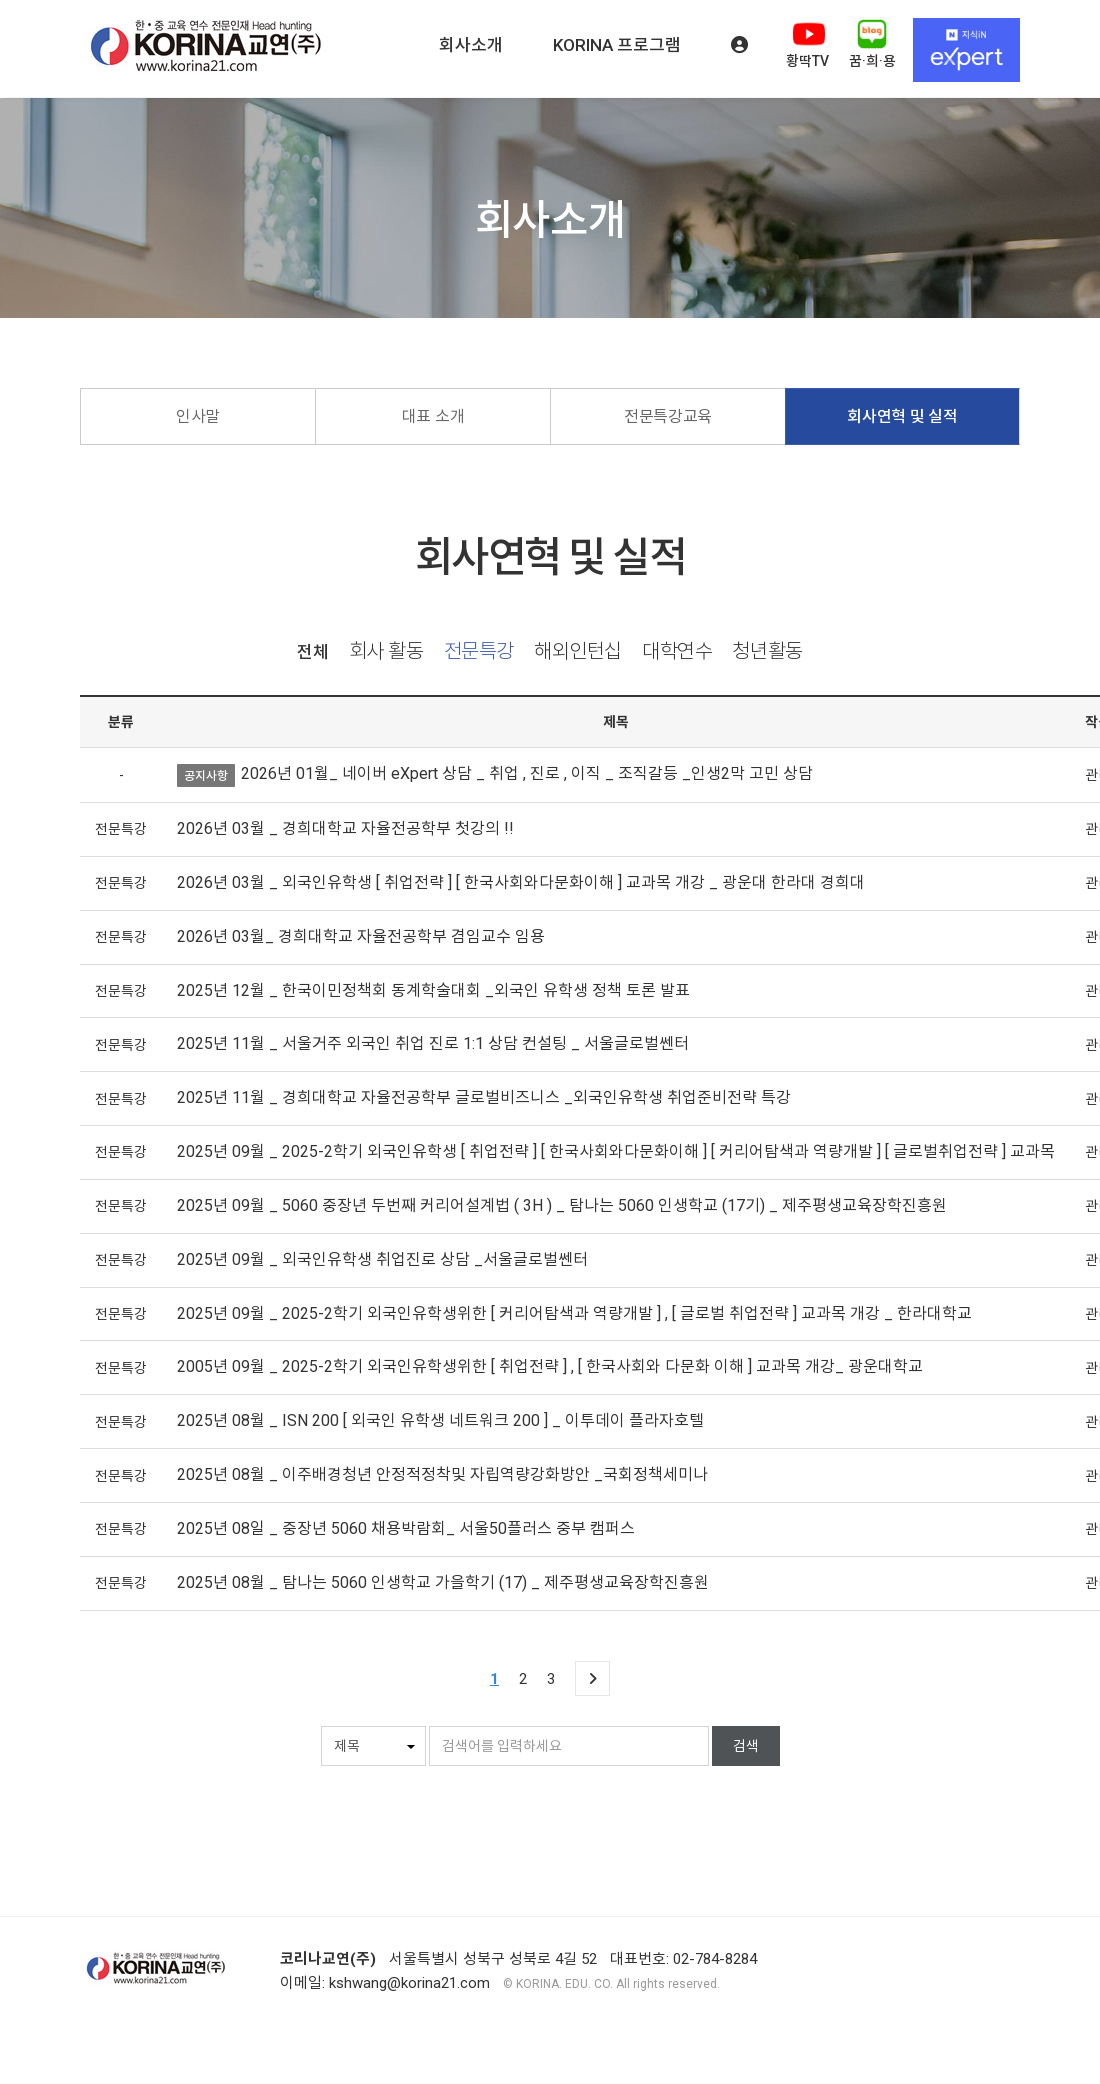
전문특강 (479, 652)
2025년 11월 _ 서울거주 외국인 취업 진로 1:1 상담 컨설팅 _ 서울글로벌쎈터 (433, 1043)
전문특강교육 (668, 416)
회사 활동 (386, 652)
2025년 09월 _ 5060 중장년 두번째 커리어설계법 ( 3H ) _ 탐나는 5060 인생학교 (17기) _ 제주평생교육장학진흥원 (562, 1205)
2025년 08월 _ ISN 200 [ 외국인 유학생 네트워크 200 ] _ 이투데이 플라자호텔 (440, 1420)
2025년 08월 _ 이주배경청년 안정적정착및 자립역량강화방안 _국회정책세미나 (442, 1474)
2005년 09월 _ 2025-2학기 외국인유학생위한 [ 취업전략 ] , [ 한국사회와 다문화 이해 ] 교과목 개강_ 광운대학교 (550, 1366)
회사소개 (471, 45)
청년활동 (767, 652)
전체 (312, 653)
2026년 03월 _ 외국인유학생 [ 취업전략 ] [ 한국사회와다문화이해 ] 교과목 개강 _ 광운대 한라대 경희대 (521, 882)
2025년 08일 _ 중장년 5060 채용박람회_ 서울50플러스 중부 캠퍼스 (406, 1528)
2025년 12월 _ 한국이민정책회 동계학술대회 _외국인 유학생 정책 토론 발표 (433, 990)
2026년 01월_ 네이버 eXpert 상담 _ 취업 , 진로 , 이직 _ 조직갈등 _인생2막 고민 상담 (527, 773)
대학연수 (677, 652)
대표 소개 (433, 416)
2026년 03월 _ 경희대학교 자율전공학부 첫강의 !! (345, 828)
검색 (746, 1746)
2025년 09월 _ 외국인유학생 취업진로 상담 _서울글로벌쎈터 (382, 1259)
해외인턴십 (578, 652)
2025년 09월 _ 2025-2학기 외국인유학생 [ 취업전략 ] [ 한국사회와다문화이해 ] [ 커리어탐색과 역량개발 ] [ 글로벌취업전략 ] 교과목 (616, 1151)
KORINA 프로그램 (617, 45)
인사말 (198, 416)
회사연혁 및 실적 (902, 416)
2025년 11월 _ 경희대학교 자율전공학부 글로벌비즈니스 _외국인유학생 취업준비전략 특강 (484, 1097)
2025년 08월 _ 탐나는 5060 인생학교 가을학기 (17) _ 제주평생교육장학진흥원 (443, 1582)
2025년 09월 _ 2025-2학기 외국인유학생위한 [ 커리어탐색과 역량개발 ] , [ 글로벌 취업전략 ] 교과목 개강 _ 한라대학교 (574, 1313)
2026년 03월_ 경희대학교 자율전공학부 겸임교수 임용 (361, 936)
